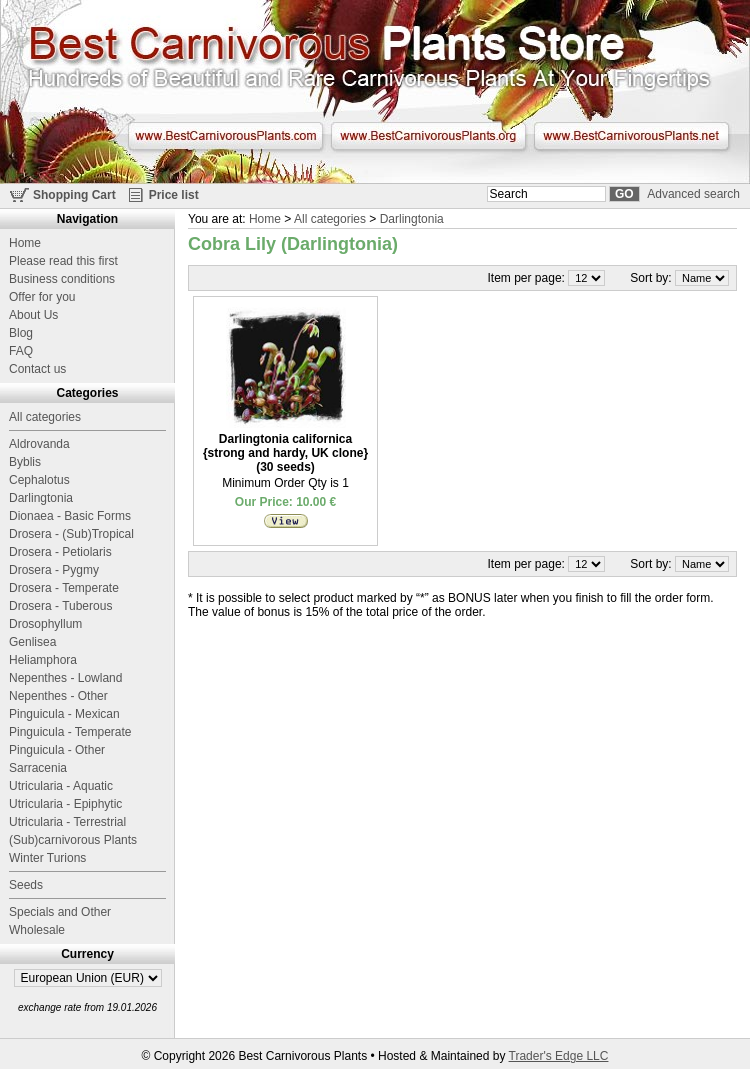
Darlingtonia (412, 219)
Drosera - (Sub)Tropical (71, 534)
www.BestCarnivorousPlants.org (428, 136)
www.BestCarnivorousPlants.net (631, 136)
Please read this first (63, 261)
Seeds (26, 885)
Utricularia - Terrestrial (67, 822)
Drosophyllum (45, 624)
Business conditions (62, 279)
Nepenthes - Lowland (65, 678)
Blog (21, 333)
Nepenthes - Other (58, 696)
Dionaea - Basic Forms (70, 516)
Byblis (25, 462)
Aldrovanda (39, 444)
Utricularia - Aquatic (61, 786)
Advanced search (693, 194)
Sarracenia (38, 768)
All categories (330, 219)
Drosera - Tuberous (60, 606)
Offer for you (42, 297)
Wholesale (37, 930)
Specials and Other (60, 912)
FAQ (21, 351)
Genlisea (32, 642)
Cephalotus (39, 480)
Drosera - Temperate (64, 588)
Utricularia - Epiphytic (65, 804)
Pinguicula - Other (57, 750)
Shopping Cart (74, 195)
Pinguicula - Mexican (64, 714)
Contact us (37, 369)
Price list (174, 195)
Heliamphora (43, 660)
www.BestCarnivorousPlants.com (225, 136)
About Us (33, 315)
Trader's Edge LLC (559, 1056)
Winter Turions (47, 858)
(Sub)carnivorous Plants (73, 840)
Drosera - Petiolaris (60, 552)
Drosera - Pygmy (54, 570)
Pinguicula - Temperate (70, 732)
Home (265, 219)
